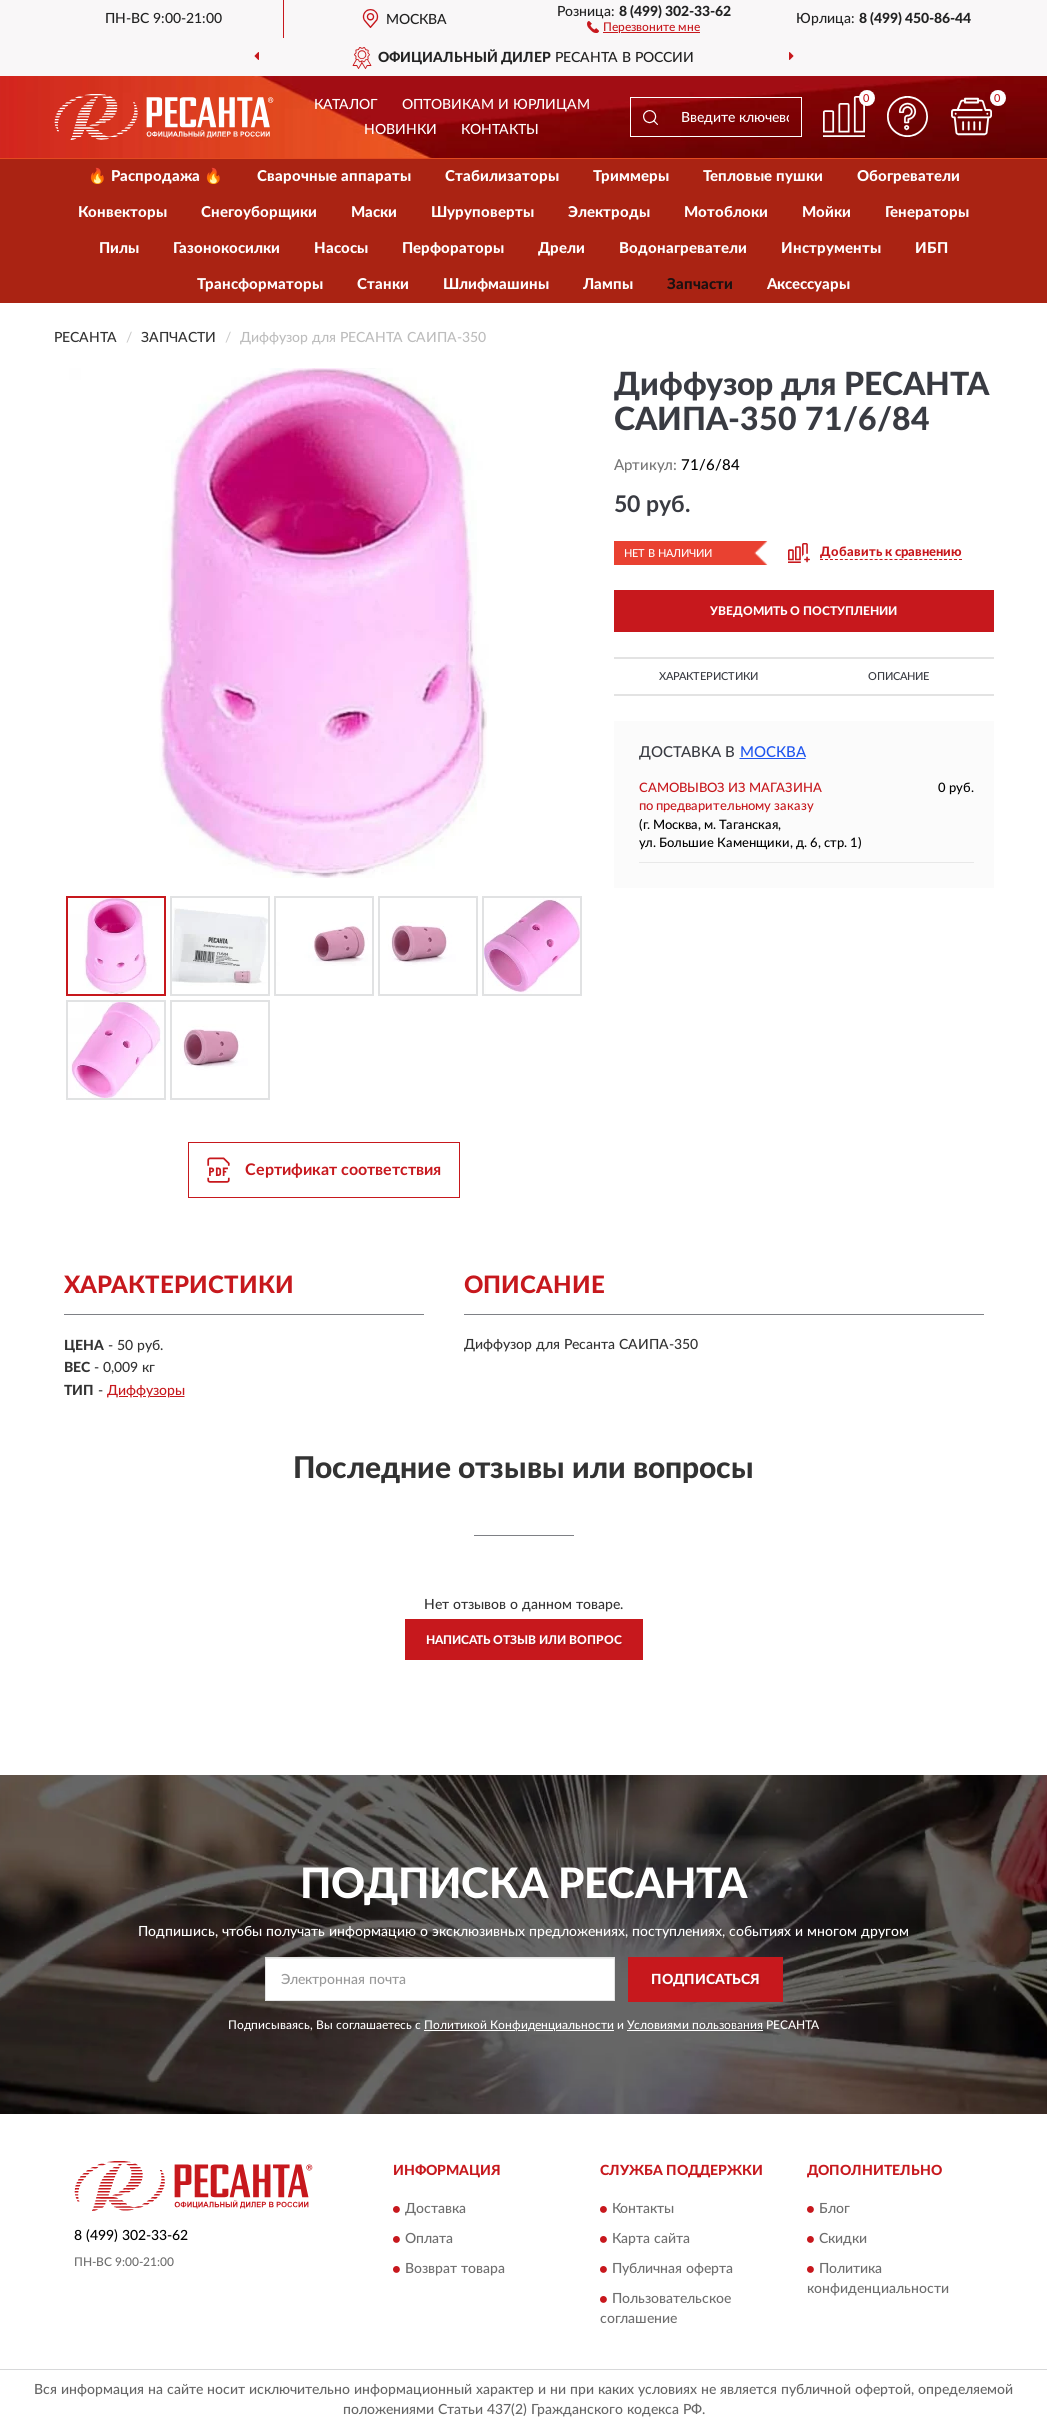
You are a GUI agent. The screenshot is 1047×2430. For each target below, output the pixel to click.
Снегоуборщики (259, 212)
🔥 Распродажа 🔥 (155, 176)
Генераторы (927, 212)
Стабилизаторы (502, 176)
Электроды (609, 212)
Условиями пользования (695, 2025)
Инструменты (831, 248)
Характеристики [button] (708, 676)
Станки (383, 284)
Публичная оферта (672, 2269)
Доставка (435, 2209)
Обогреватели (908, 176)
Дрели (561, 248)
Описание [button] (898, 676)
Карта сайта (651, 2239)
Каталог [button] (346, 105)
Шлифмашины (496, 284)
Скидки (843, 2239)
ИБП (931, 248)
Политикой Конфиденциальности (519, 2025)
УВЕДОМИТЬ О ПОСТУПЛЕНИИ (803, 611)
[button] (643, 26)
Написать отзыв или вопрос (524, 1640)
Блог (834, 2209)
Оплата (429, 2239)
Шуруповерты (482, 212)
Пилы (119, 248)
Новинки (400, 130)
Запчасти (700, 284)
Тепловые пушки (763, 176)
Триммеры (631, 176)
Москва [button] (773, 752)
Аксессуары (808, 284)
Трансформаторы (260, 284)
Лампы (608, 284)
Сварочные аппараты (334, 176)
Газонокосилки (226, 248)
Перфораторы (453, 248)
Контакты (500, 130)
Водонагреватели (683, 248)
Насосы (341, 248)
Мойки (826, 212)
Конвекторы (122, 212)
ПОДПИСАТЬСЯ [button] (705, 1980)
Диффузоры (146, 1391)
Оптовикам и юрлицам (496, 105)
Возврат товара (455, 2269)
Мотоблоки (726, 212)
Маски (374, 212)
